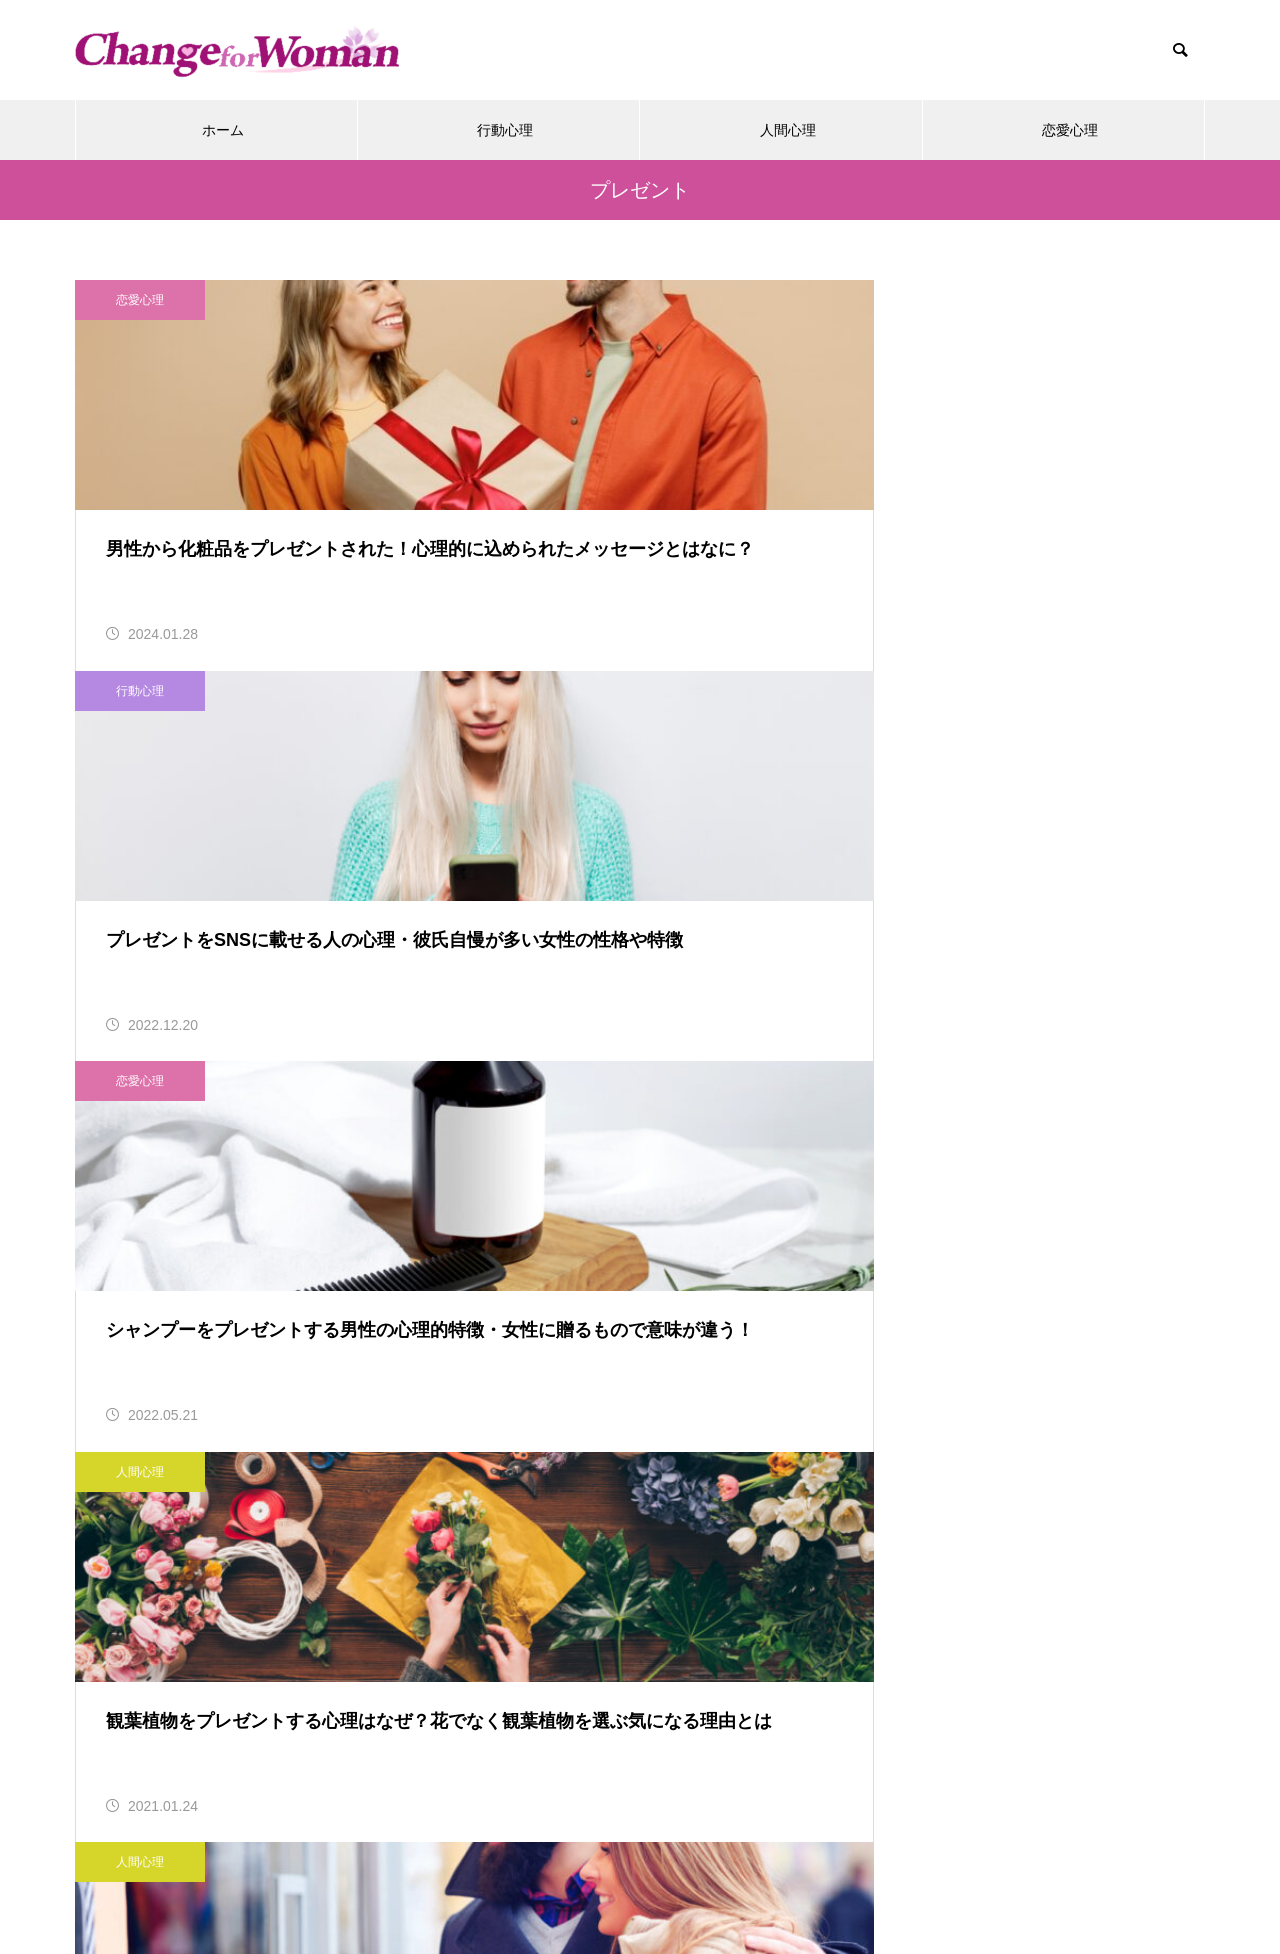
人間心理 (788, 130)
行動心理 (505, 130)
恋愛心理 (1070, 130)
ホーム (223, 130)
